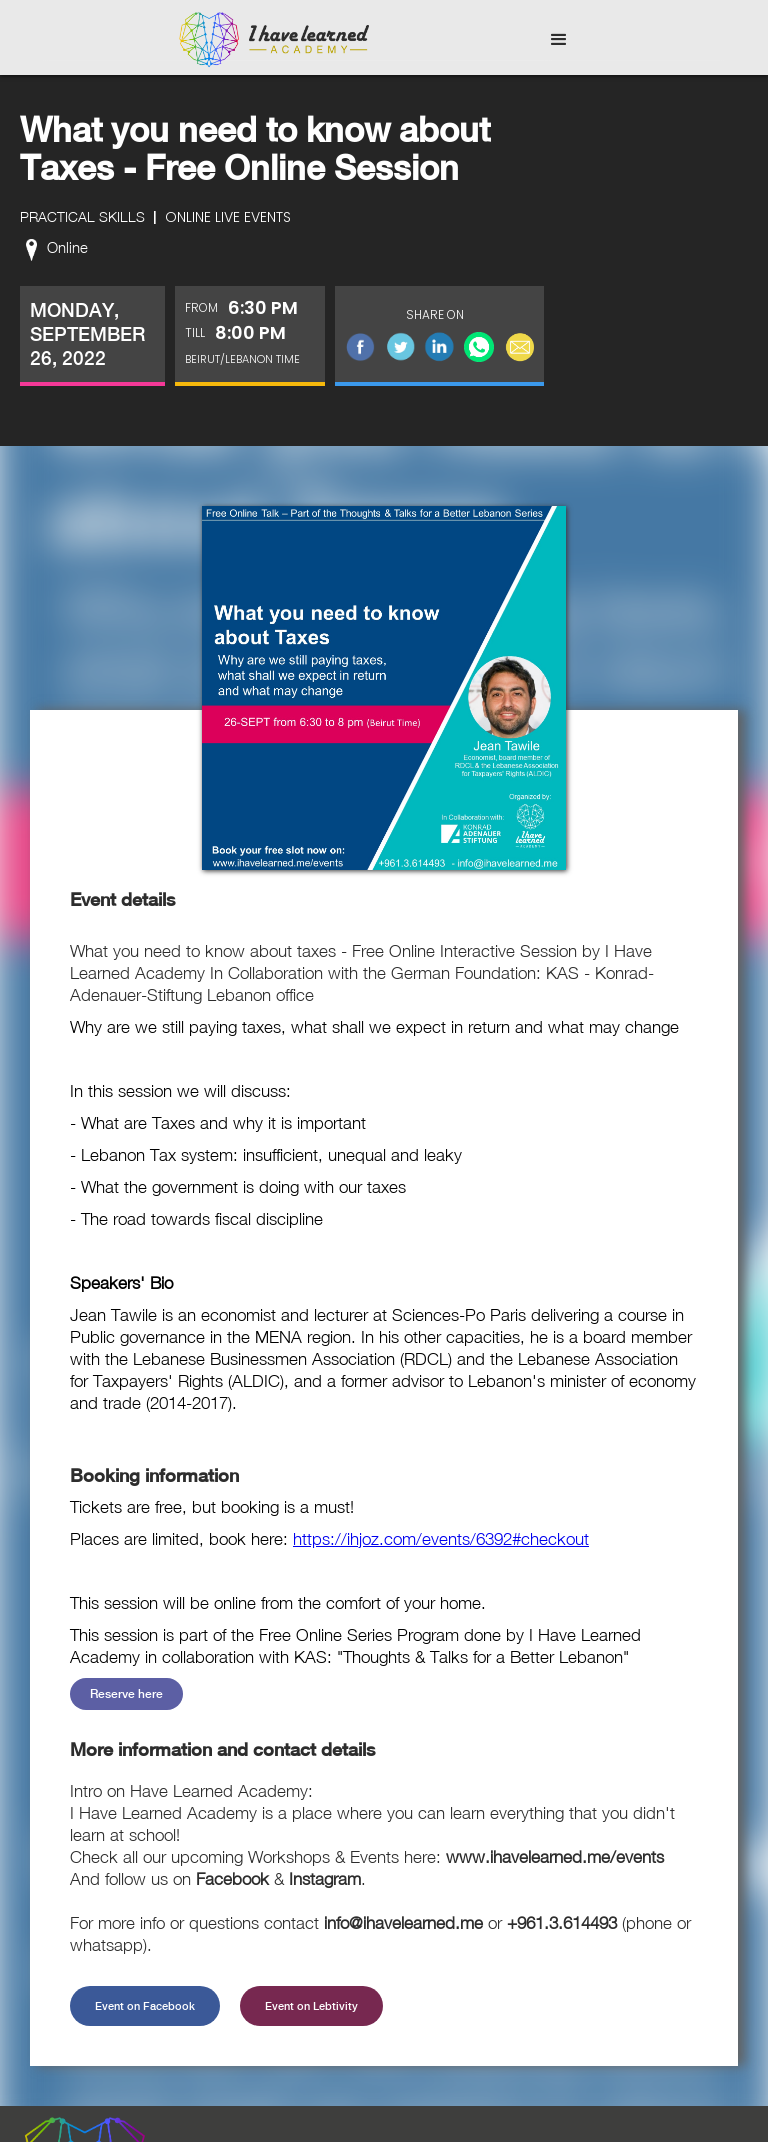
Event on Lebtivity (311, 2006)
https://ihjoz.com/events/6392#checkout (441, 1539)
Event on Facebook (145, 2006)
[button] (559, 40)
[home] (274, 40)
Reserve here (126, 1694)
